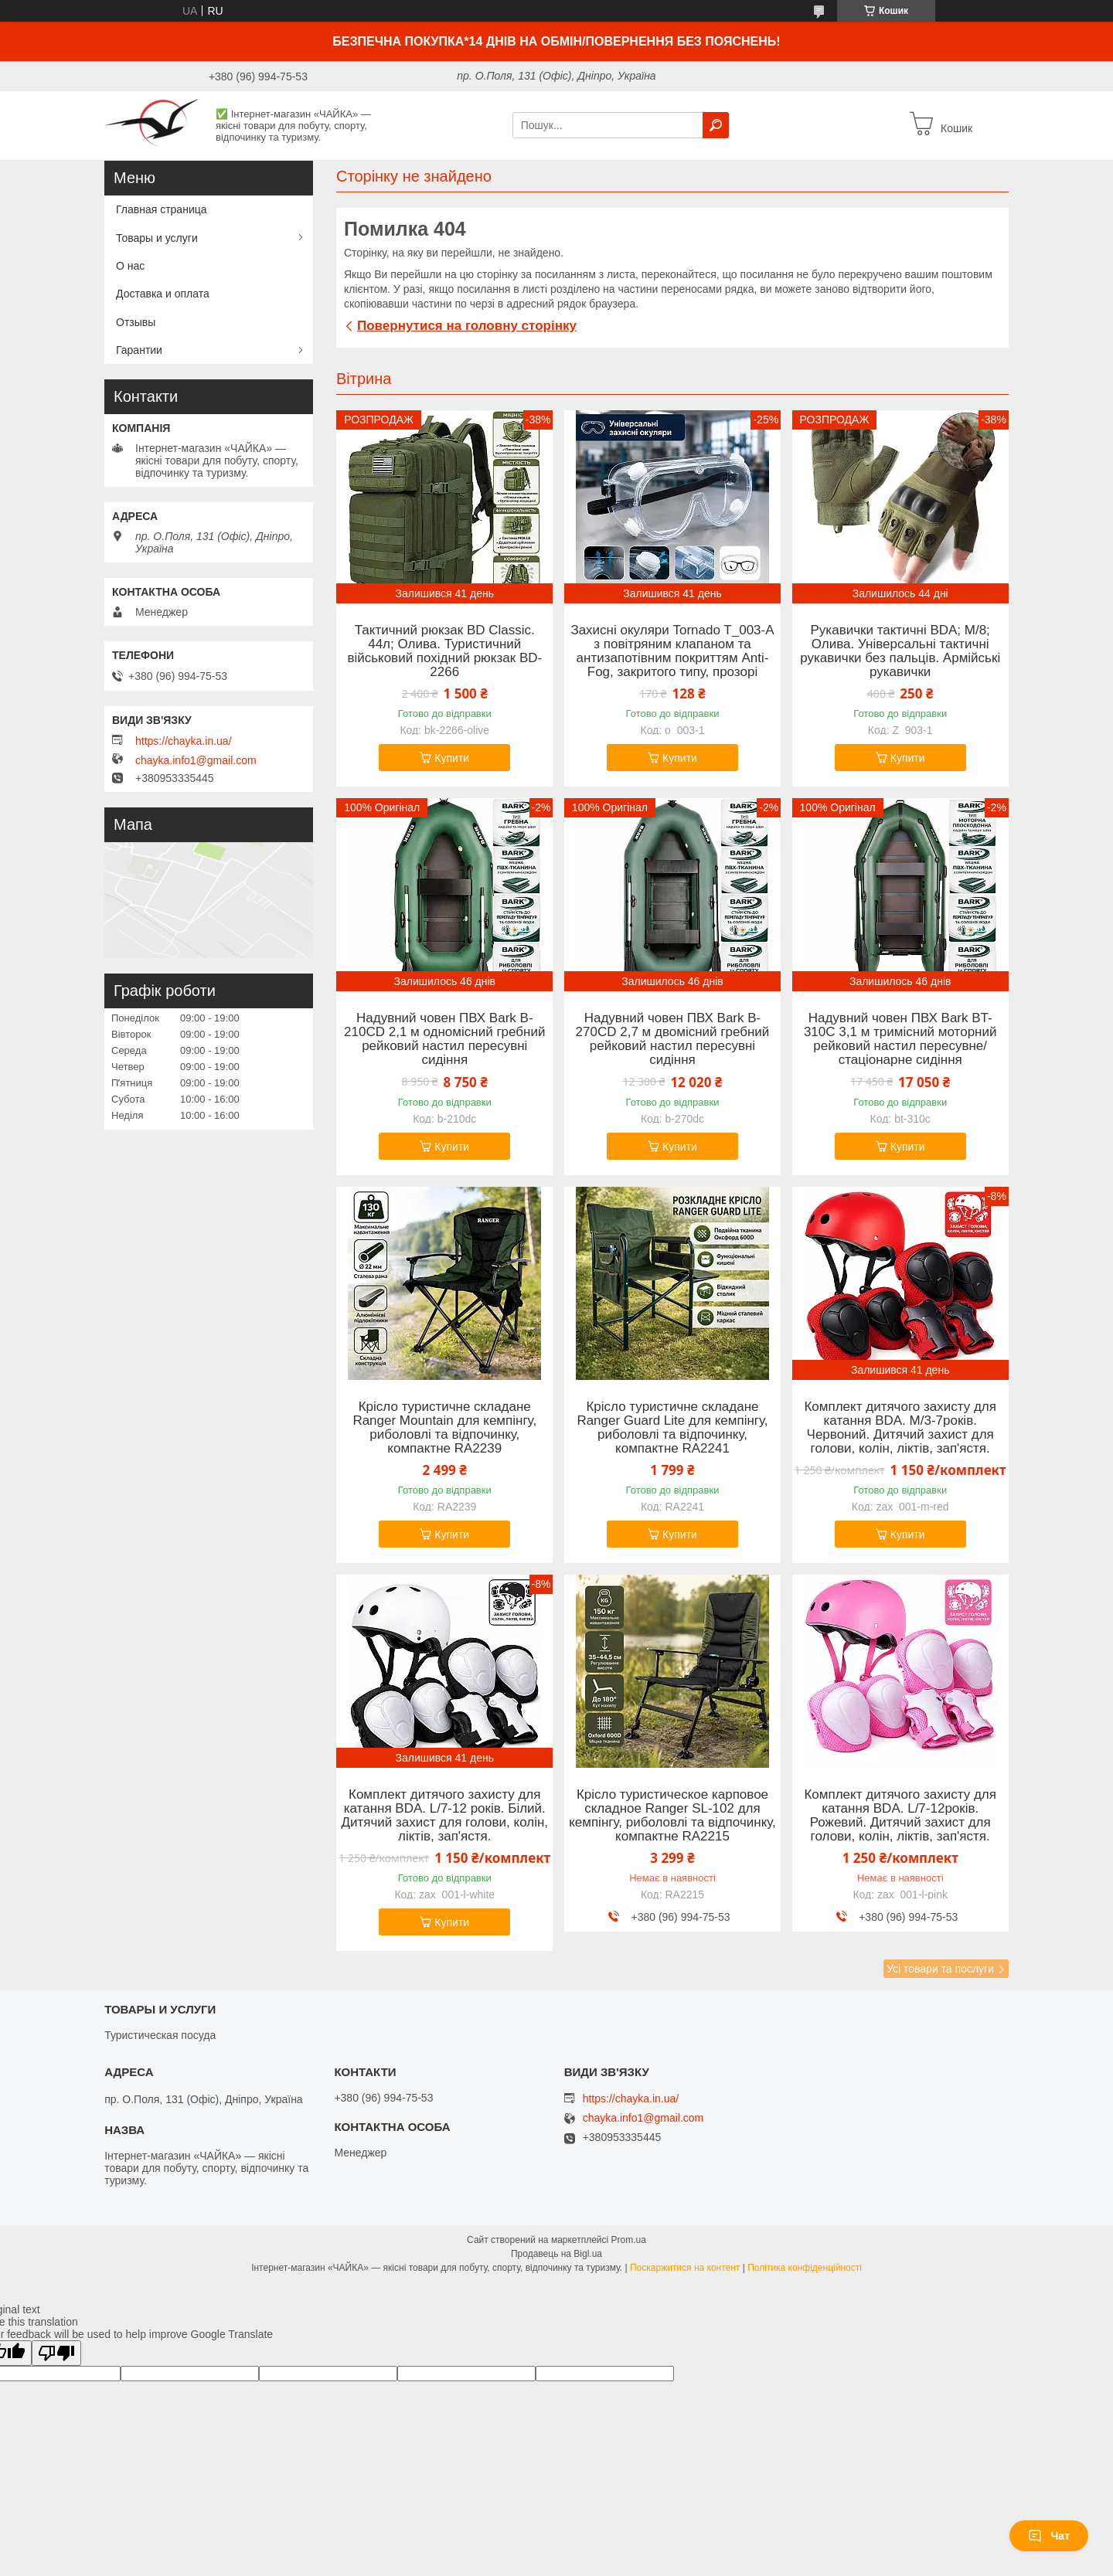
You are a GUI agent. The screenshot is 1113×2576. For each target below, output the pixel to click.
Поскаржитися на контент (685, 2267)
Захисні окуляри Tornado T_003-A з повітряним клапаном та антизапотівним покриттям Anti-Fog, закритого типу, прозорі (672, 651)
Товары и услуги (157, 238)
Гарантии (139, 350)
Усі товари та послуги (940, 1969)
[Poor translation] (56, 2353)
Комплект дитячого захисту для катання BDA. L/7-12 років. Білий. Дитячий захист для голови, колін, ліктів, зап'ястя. (444, 1816)
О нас (130, 266)
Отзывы (135, 322)
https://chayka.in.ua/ (183, 741)
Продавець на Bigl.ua (556, 2253)
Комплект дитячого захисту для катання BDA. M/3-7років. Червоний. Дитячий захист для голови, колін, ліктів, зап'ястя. (900, 1428)
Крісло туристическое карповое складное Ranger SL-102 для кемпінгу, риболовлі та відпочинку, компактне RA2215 (672, 1816)
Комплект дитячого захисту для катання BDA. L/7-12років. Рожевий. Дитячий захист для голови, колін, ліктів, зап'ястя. (900, 1816)
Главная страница (161, 209)
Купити (451, 758)
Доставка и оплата (162, 293)
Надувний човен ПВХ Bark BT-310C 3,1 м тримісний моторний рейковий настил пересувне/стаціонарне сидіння (900, 1039)
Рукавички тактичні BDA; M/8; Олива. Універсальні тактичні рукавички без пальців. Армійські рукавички (900, 651)
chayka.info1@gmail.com (196, 760)
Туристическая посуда (160, 2035)
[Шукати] (716, 125)
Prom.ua (628, 2239)
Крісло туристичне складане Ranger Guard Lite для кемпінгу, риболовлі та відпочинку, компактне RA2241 (672, 1428)
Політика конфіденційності (804, 2267)
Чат (1049, 2536)
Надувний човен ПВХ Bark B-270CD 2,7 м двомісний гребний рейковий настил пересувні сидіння (673, 1039)
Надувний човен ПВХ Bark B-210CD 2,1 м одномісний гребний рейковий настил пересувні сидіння (444, 1039)
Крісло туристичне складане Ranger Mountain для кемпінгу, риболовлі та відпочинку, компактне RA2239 (444, 1428)
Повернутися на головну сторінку (467, 325)
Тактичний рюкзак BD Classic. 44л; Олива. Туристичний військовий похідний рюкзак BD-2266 (444, 651)
